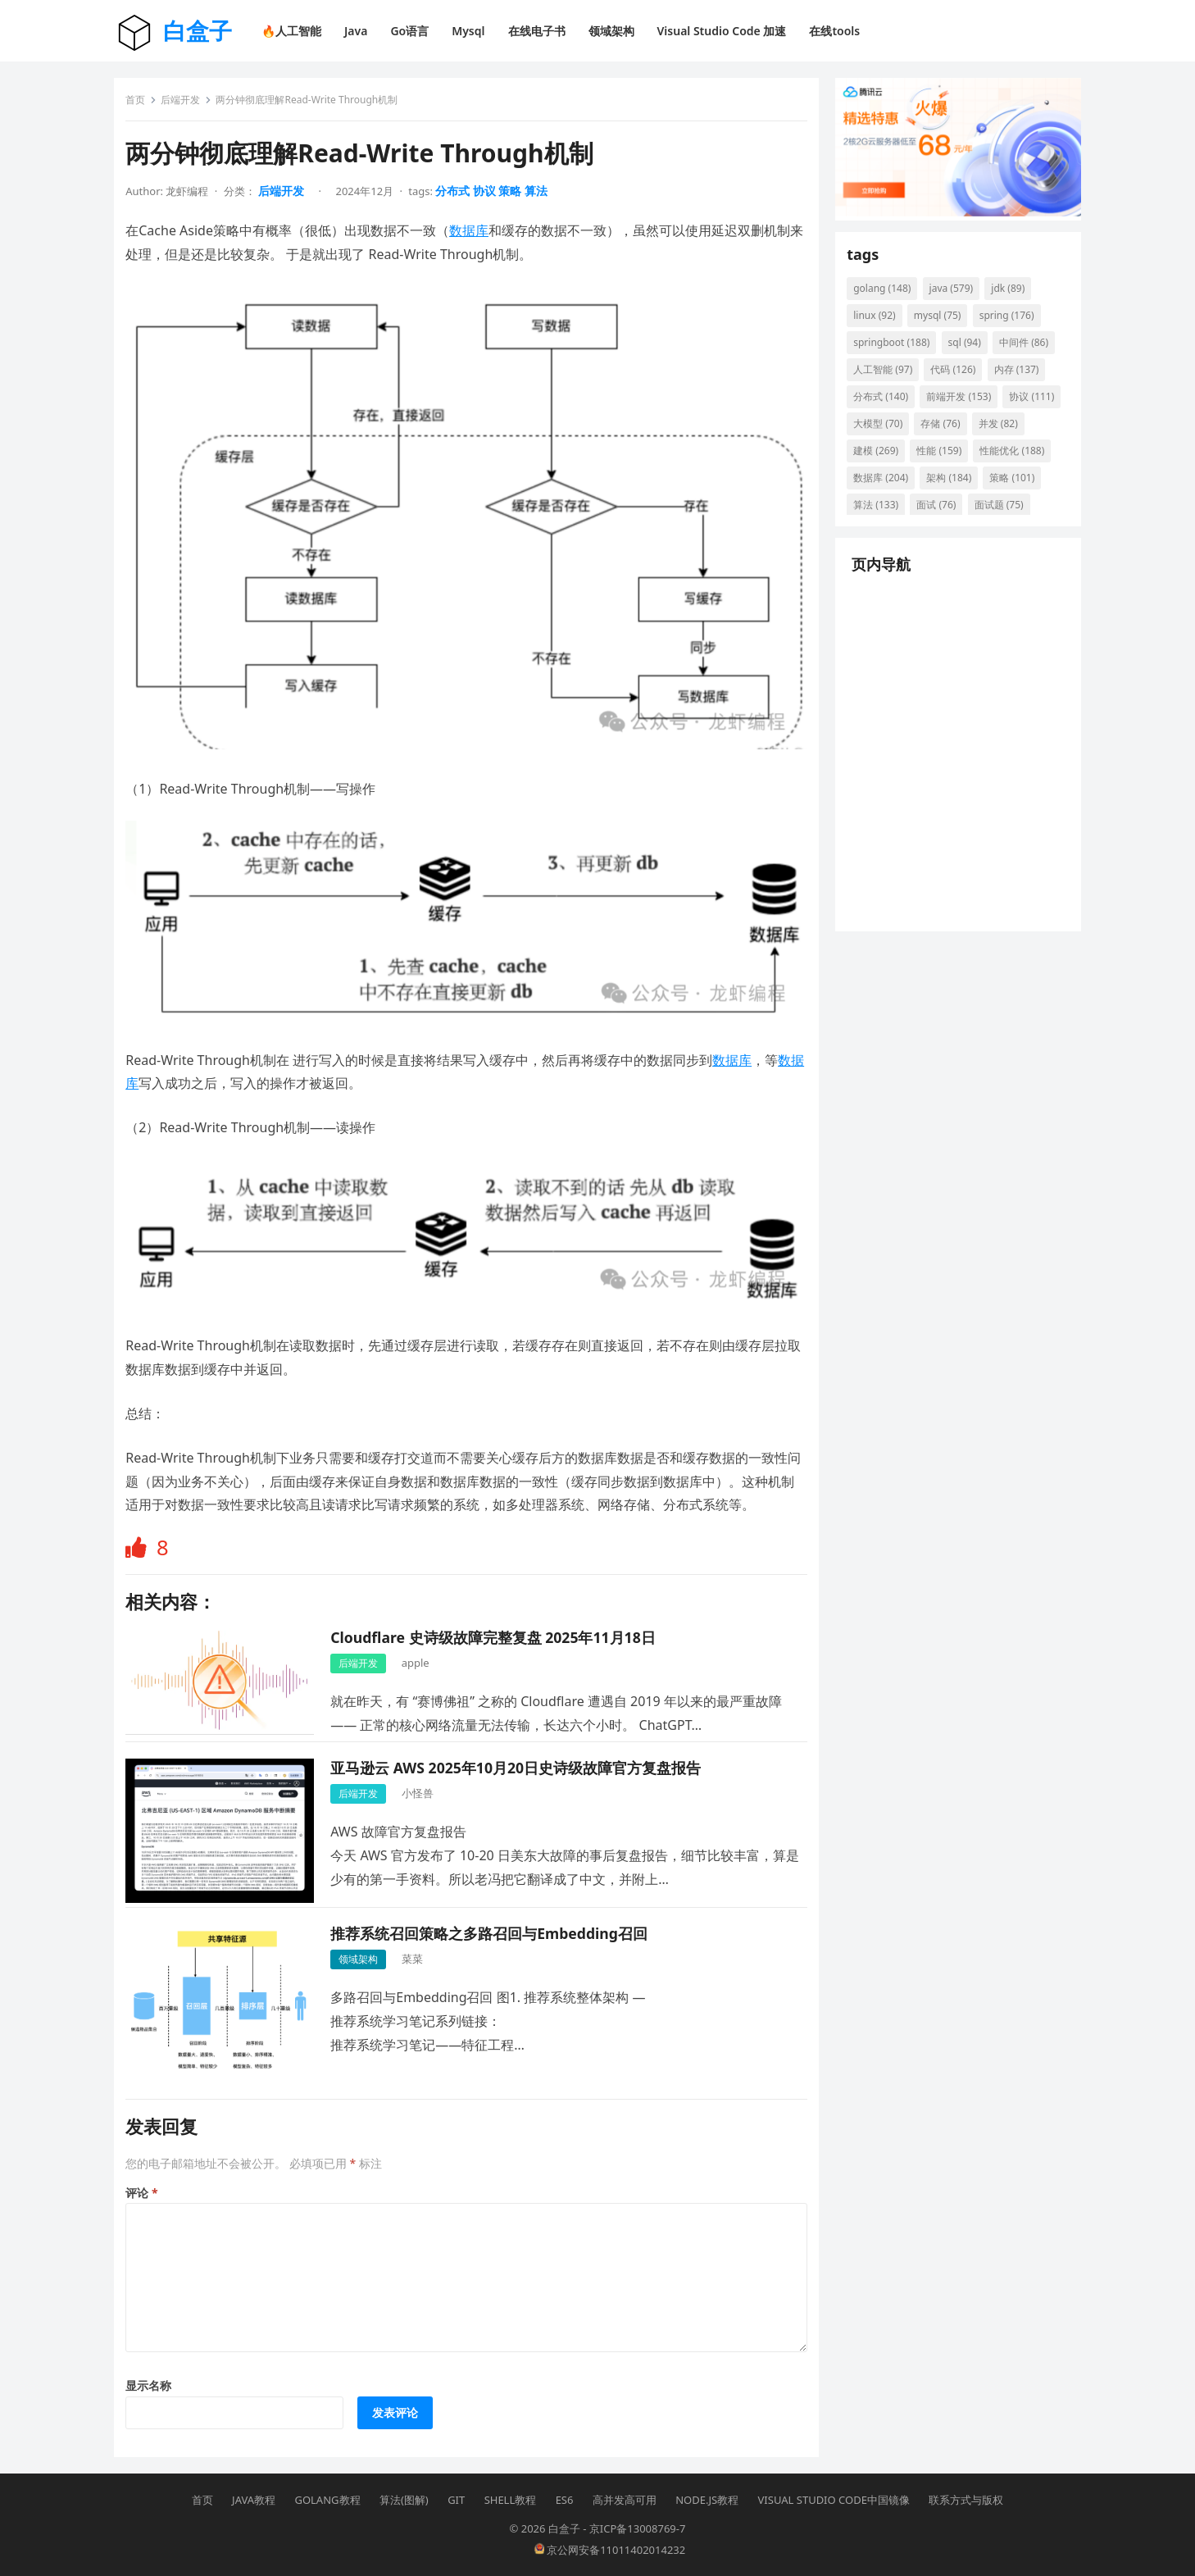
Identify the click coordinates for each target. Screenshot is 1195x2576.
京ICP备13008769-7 (637, 2526)
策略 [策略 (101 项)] (943, 514)
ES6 (565, 2498)
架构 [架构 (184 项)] (880, 514)
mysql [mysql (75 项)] (942, 324)
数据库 (473, 235)
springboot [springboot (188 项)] (896, 351)
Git (456, 2498)
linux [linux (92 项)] (879, 324)
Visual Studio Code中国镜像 (834, 2498)
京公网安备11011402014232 (609, 2548)
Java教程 (253, 2498)
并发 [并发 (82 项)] (877, 460)
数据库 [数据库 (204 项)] (968, 487)
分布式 (457, 195)
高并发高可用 (625, 2498)
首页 (140, 105)
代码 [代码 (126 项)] (957, 378)
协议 (489, 195)
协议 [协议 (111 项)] (880, 432)
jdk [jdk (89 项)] (1012, 297)
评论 (146, 2186)
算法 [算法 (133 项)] (1006, 514)
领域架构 (363, 1952)
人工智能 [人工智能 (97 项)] (887, 378)
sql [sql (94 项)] (968, 351)
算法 (540, 195)
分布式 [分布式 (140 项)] (885, 405)
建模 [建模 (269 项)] (938, 460)
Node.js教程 (706, 2498)
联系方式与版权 (966, 2498)
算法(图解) (404, 2498)
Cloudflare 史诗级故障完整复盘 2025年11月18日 (497, 1631)
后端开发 (185, 105)
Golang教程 (327, 2498)
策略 (514, 195)
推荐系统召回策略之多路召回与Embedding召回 (493, 1927)
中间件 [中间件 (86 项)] (1028, 351)
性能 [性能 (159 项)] (1001, 460)
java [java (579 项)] (956, 297)
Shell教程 (510, 2498)
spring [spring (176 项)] (1011, 324)
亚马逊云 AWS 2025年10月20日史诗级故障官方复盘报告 (520, 1761)
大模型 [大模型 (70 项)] (945, 432)
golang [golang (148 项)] (887, 297)
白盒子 (197, 30)
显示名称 (153, 2379)
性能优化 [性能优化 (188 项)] (890, 487)
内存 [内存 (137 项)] (1020, 378)
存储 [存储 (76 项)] (1008, 432)
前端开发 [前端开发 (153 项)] (963, 405)
